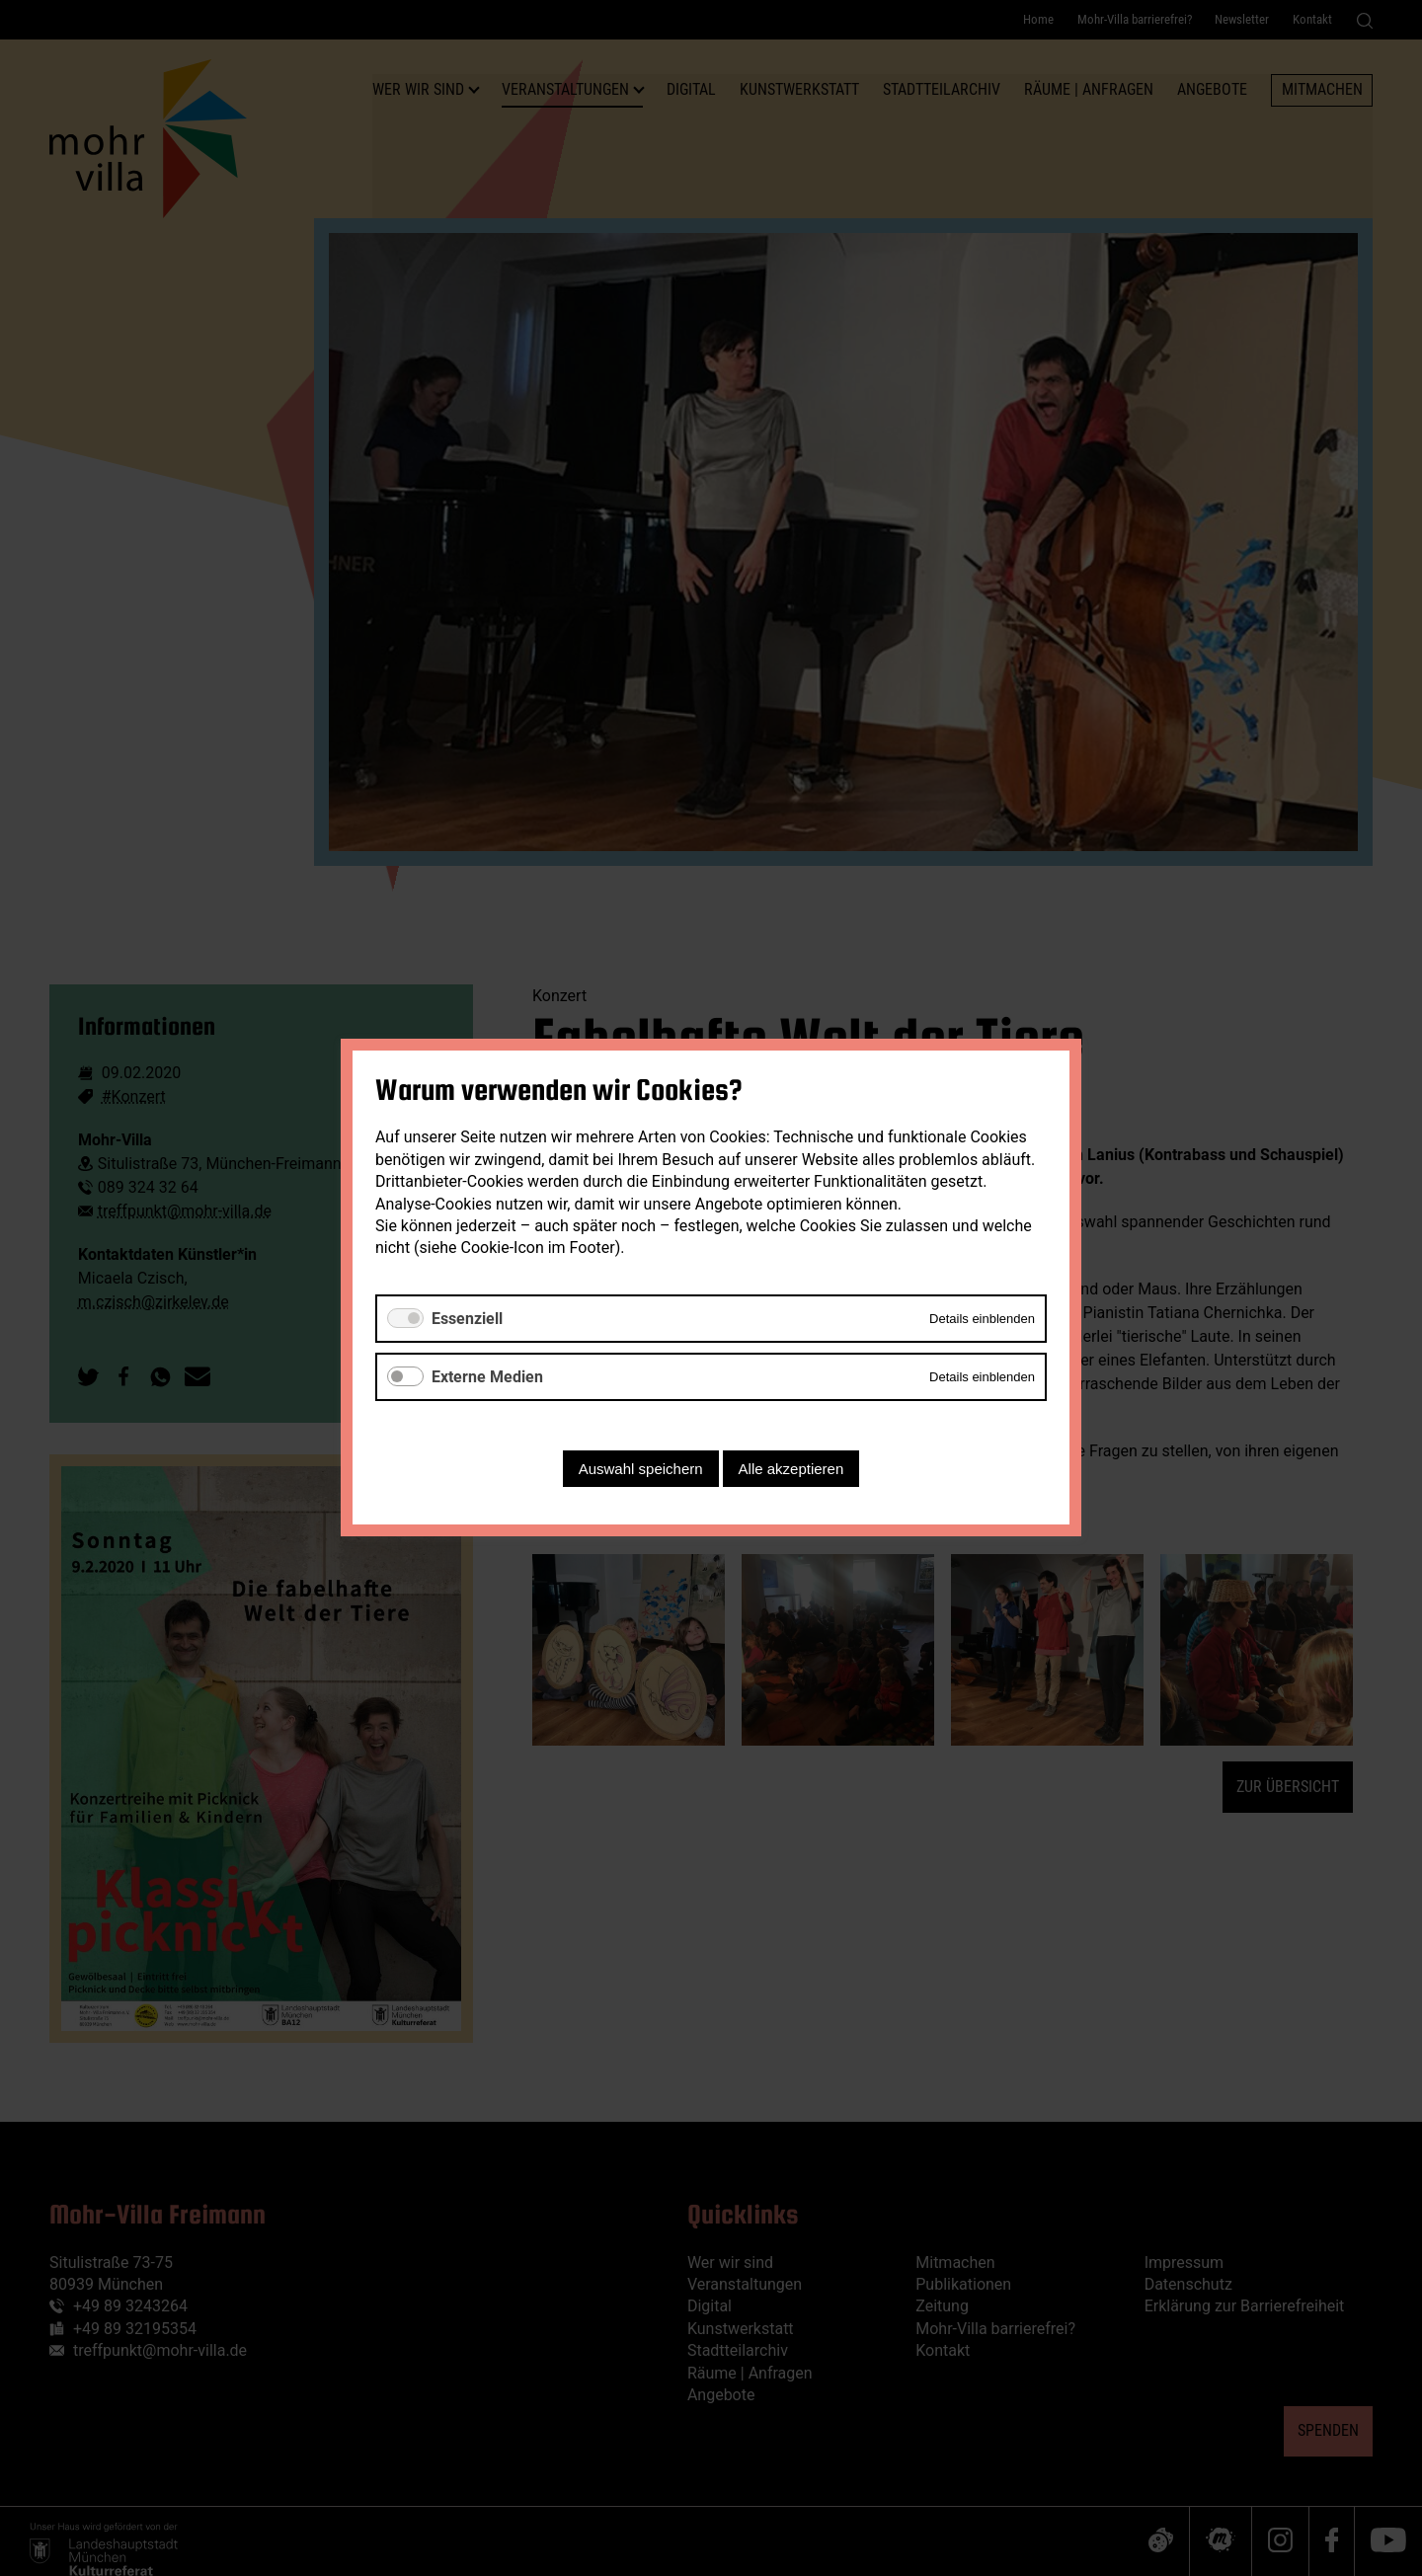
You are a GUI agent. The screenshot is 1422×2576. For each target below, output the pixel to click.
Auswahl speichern (641, 1469)
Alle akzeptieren (791, 1469)
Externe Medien (487, 1376)
